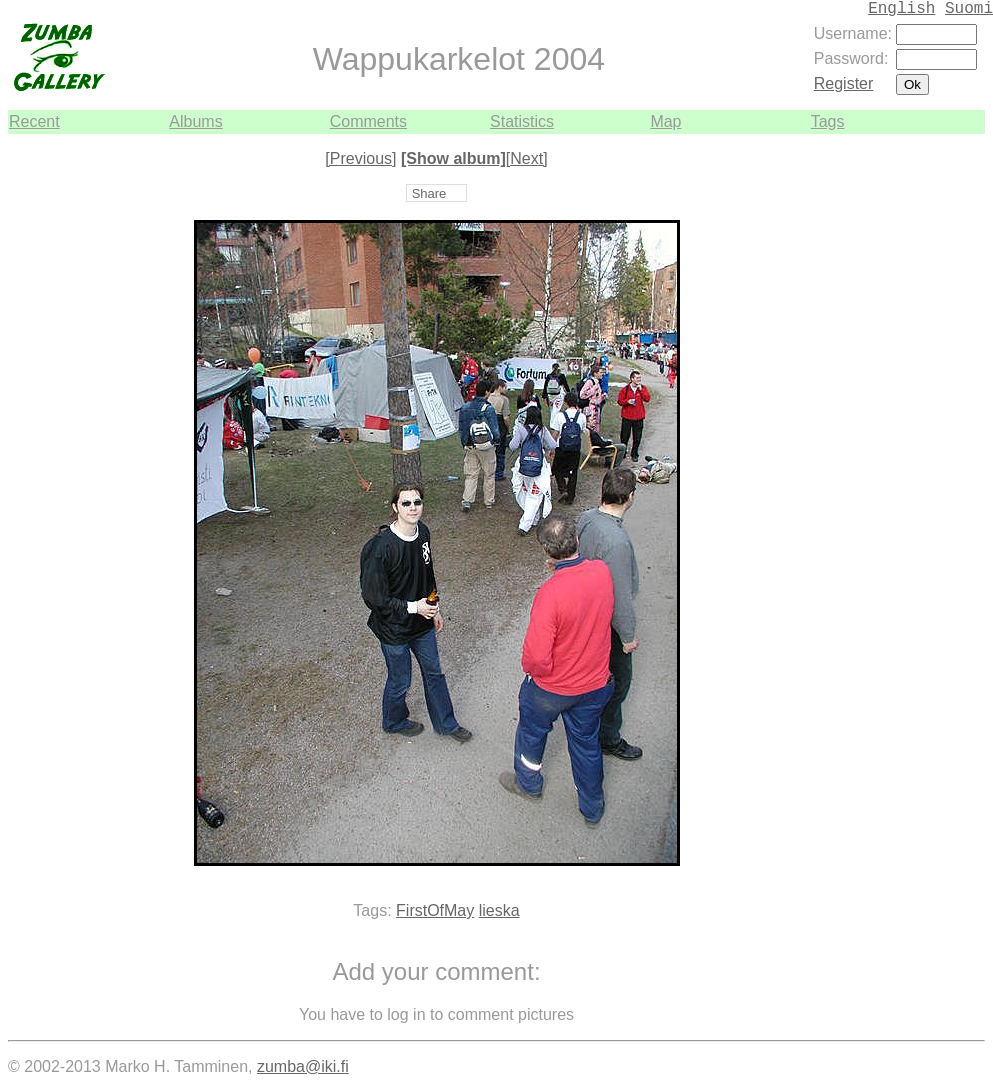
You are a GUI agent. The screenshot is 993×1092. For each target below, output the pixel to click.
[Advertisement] (925, 434)
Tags (828, 121)
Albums (195, 121)
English (901, 9)
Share (429, 193)
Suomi (969, 9)
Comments (368, 121)
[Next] (527, 158)
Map (665, 121)
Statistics (522, 121)
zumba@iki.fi (303, 1066)
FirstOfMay (435, 910)
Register (844, 83)
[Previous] (360, 158)
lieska (499, 910)
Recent (34, 121)
